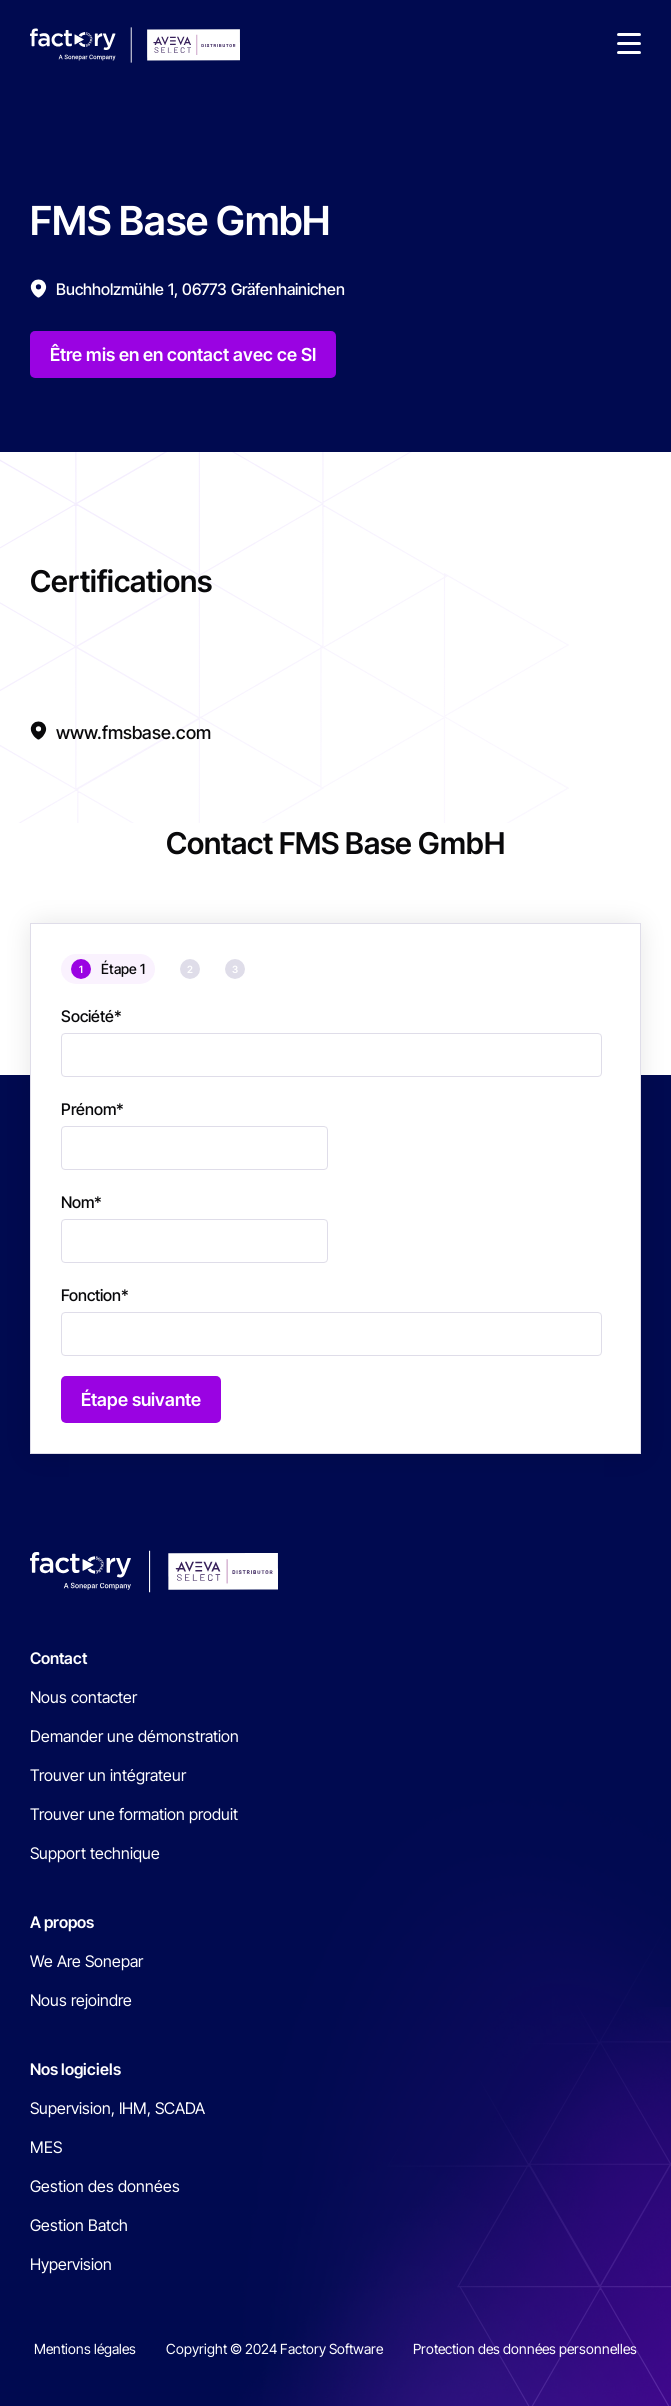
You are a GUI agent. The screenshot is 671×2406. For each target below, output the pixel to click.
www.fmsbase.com (133, 732)
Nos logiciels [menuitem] (75, 2069)
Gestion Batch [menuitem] (79, 2225)
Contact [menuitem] (58, 1658)
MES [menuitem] (46, 2147)
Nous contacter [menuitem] (83, 1697)
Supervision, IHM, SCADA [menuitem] (117, 2108)
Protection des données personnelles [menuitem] (525, 2348)
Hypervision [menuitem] (71, 2264)
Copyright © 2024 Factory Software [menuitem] (274, 2348)
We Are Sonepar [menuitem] (86, 1961)
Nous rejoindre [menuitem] (81, 2000)
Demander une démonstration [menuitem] (134, 1736)
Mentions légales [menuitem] (85, 2348)
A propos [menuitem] (62, 1922)
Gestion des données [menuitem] (105, 2186)
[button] (629, 45)
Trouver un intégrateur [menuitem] (108, 1775)
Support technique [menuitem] (95, 1853)
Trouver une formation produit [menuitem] (134, 1814)
